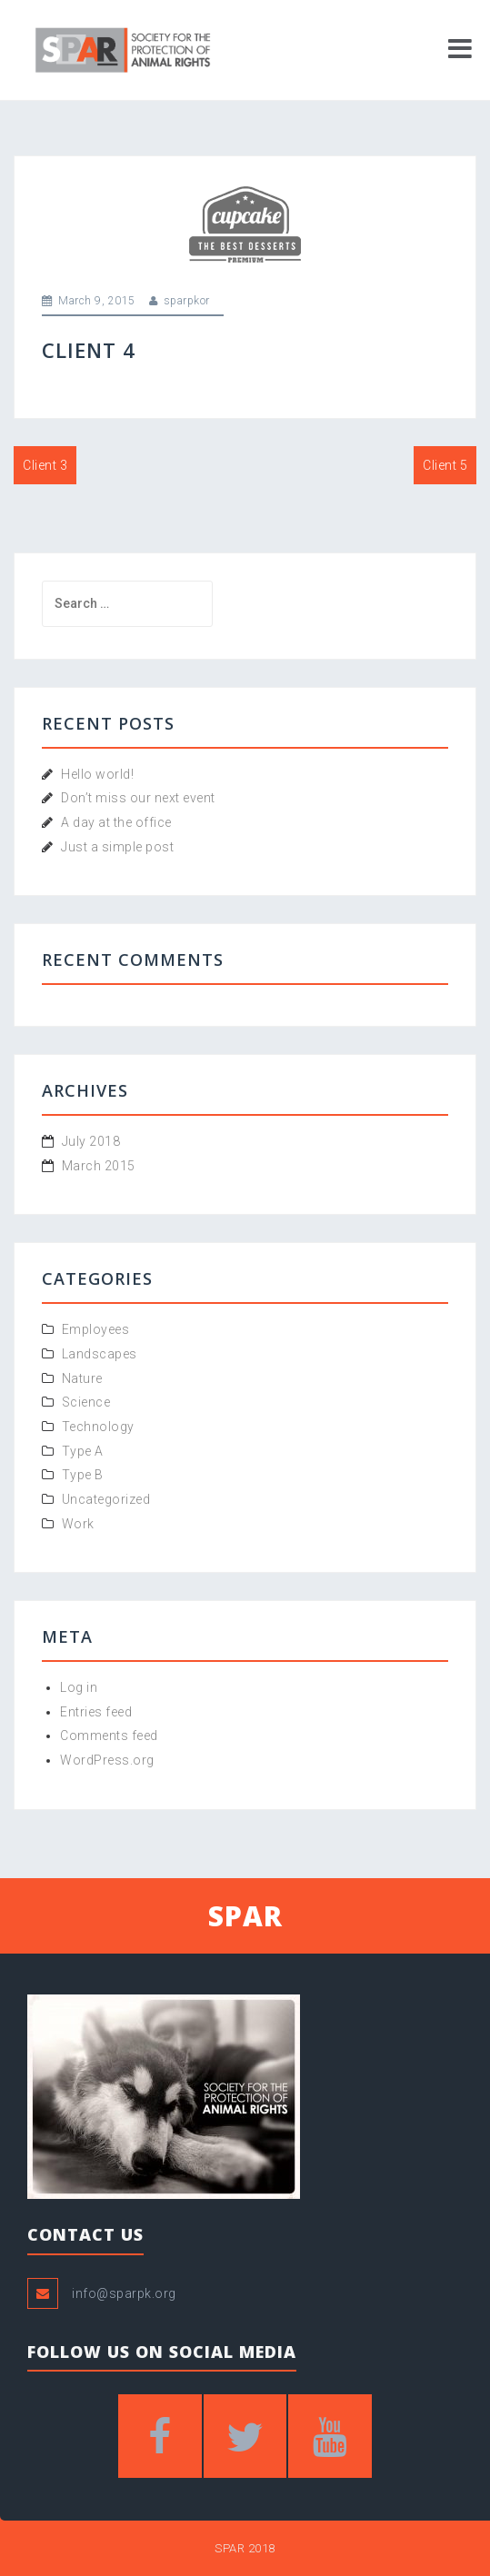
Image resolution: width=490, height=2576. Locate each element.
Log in (78, 1687)
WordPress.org (107, 1760)
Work (78, 1524)
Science (86, 1402)
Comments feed (109, 1735)
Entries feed (96, 1712)
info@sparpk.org (124, 2293)
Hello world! (97, 774)
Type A (83, 1451)
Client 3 (45, 465)
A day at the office (116, 822)
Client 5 (445, 465)
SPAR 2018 (245, 2548)
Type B (83, 1474)
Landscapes (99, 1354)
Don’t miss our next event (138, 798)
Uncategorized (106, 1499)
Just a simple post (117, 847)
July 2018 (91, 1141)
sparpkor (187, 300)
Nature (82, 1378)
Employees (96, 1329)
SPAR (245, 1915)
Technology (98, 1426)
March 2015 (98, 1166)
